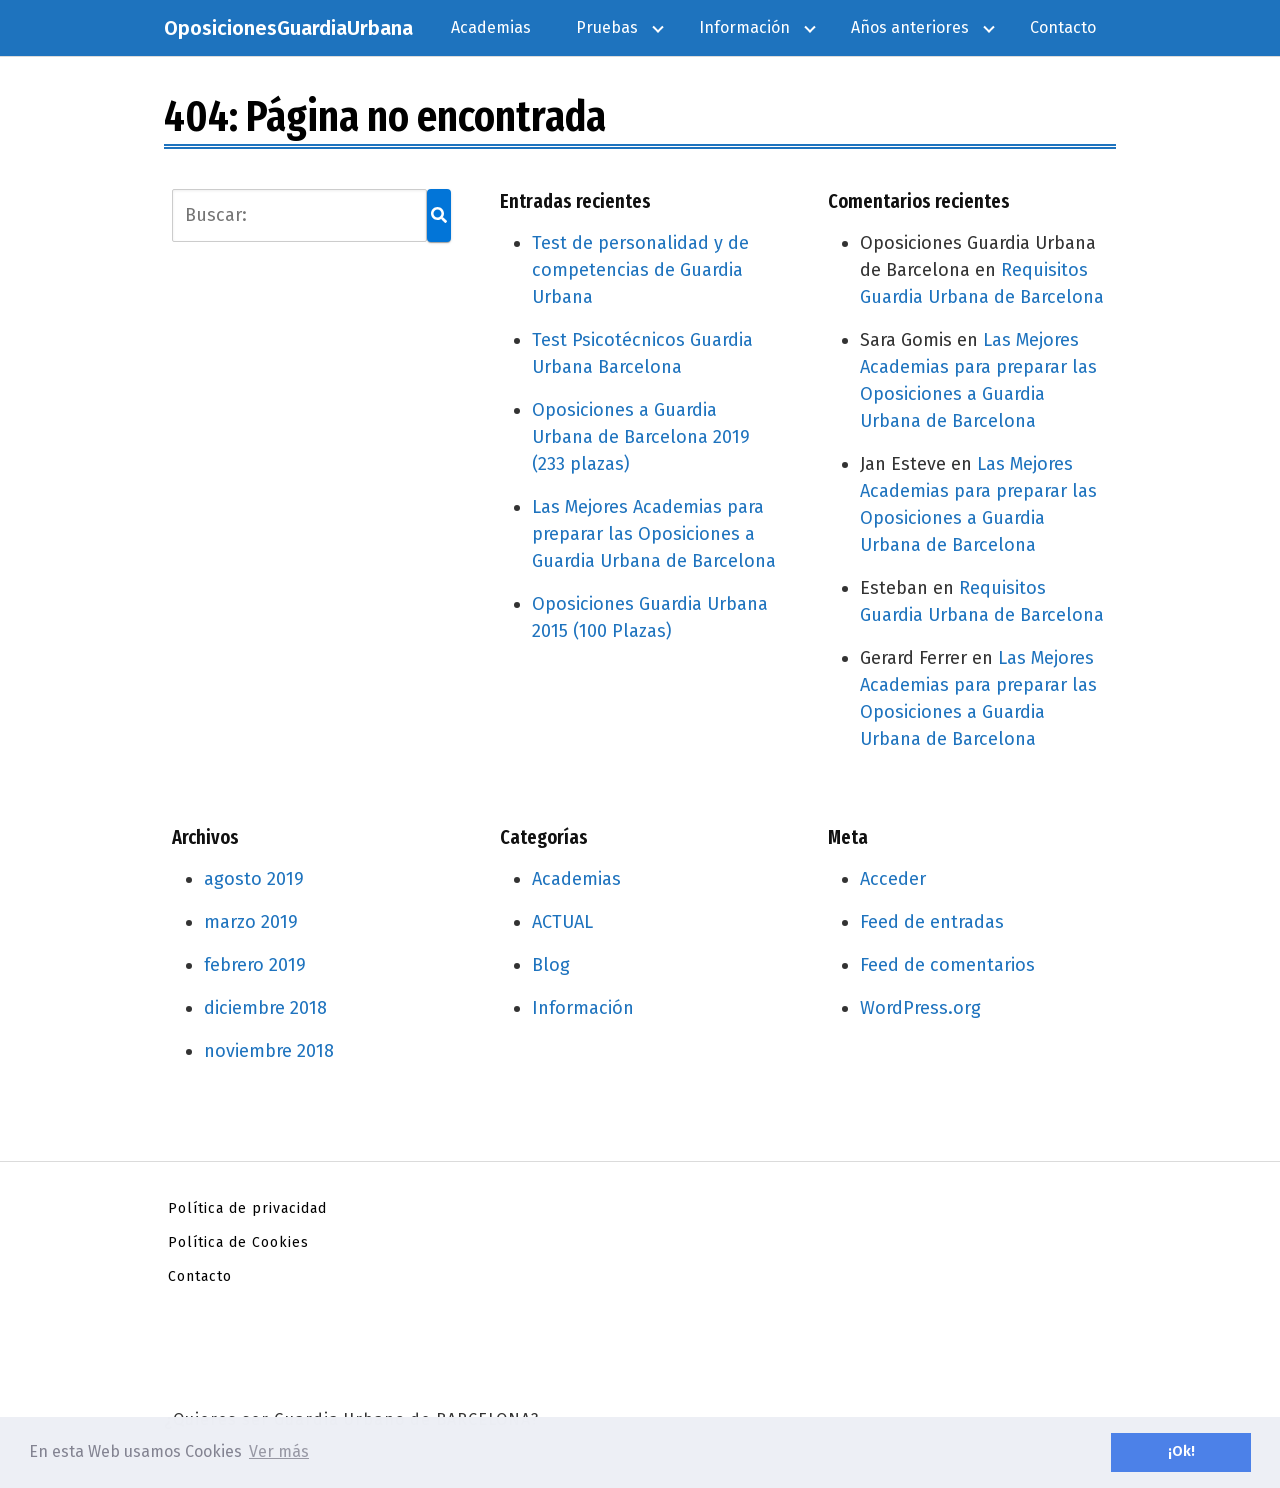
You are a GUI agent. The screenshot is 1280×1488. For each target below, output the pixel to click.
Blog (551, 965)
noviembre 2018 (269, 1051)
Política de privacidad (247, 1208)
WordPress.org (920, 1008)
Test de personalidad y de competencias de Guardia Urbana (640, 270)
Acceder (893, 879)
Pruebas (607, 27)
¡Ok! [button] (1181, 1451)
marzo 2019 (251, 922)
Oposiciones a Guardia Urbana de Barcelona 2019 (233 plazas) (641, 437)
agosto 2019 (254, 879)
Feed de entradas (932, 922)
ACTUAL (562, 922)
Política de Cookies (238, 1242)
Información (744, 27)
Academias (491, 27)
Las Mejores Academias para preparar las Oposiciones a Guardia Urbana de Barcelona (654, 534)
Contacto (1063, 27)
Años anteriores (910, 27)
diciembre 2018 (265, 1008)
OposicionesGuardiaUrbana (288, 28)
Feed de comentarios (947, 965)
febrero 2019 (255, 965)
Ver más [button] (279, 1451)
